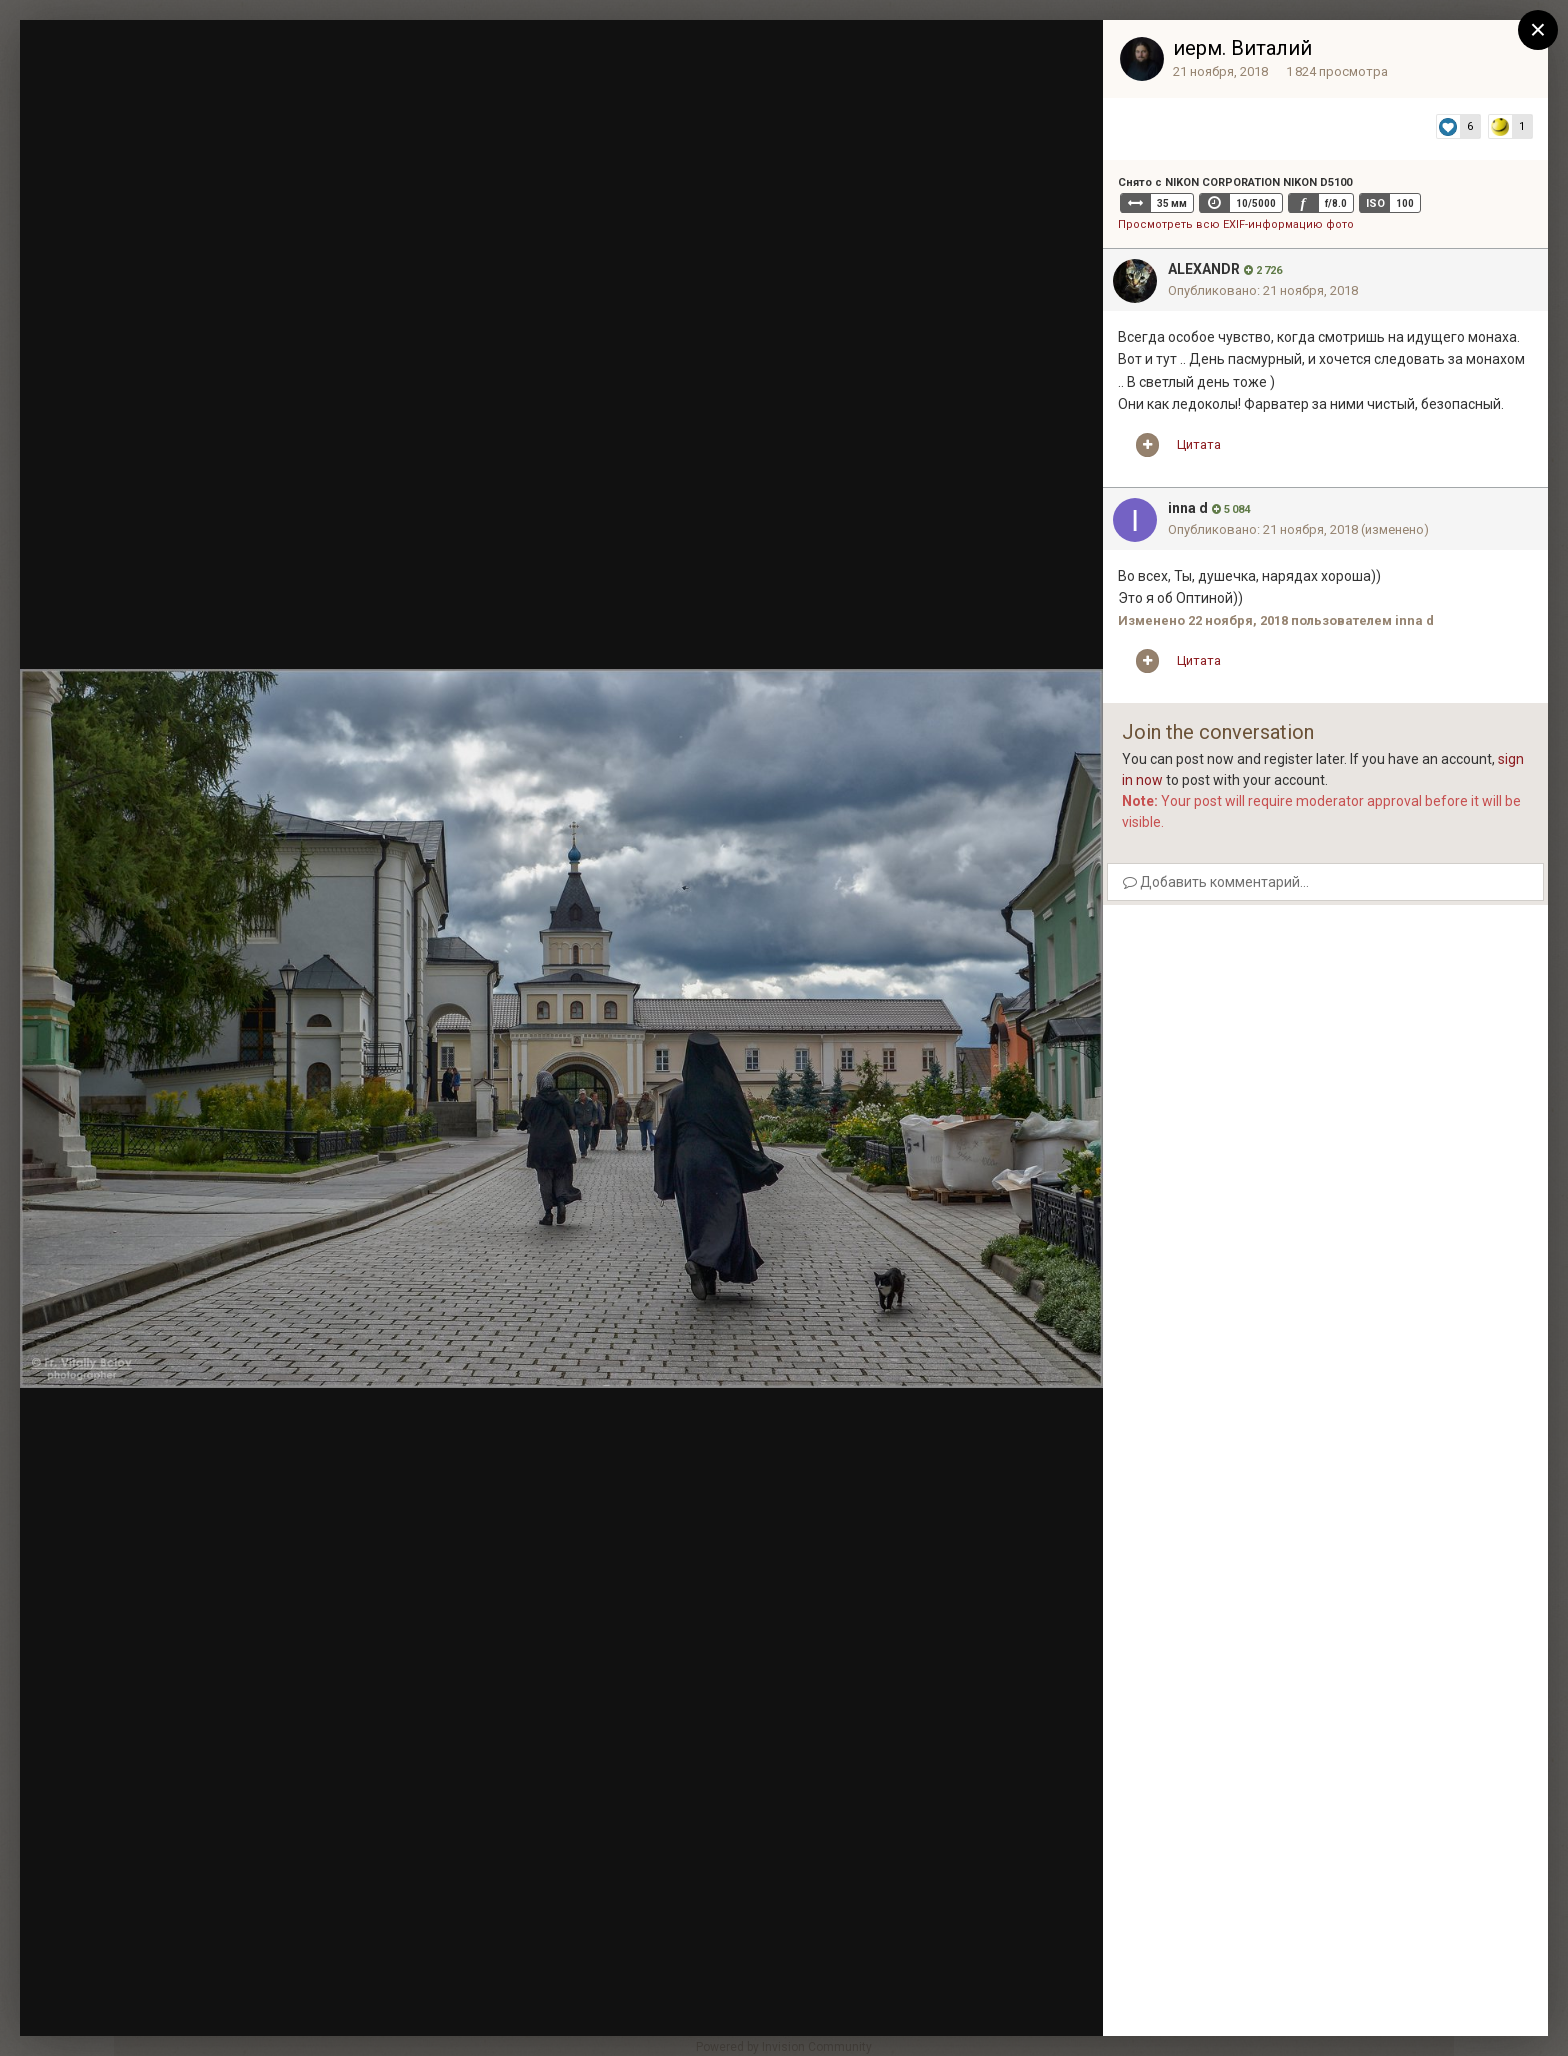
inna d (1188, 508)
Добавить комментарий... (1216, 882)
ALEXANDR (1204, 269)
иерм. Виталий (1242, 48)
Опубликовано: (1263, 290)
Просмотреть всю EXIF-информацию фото (1236, 224)
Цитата (1199, 444)
